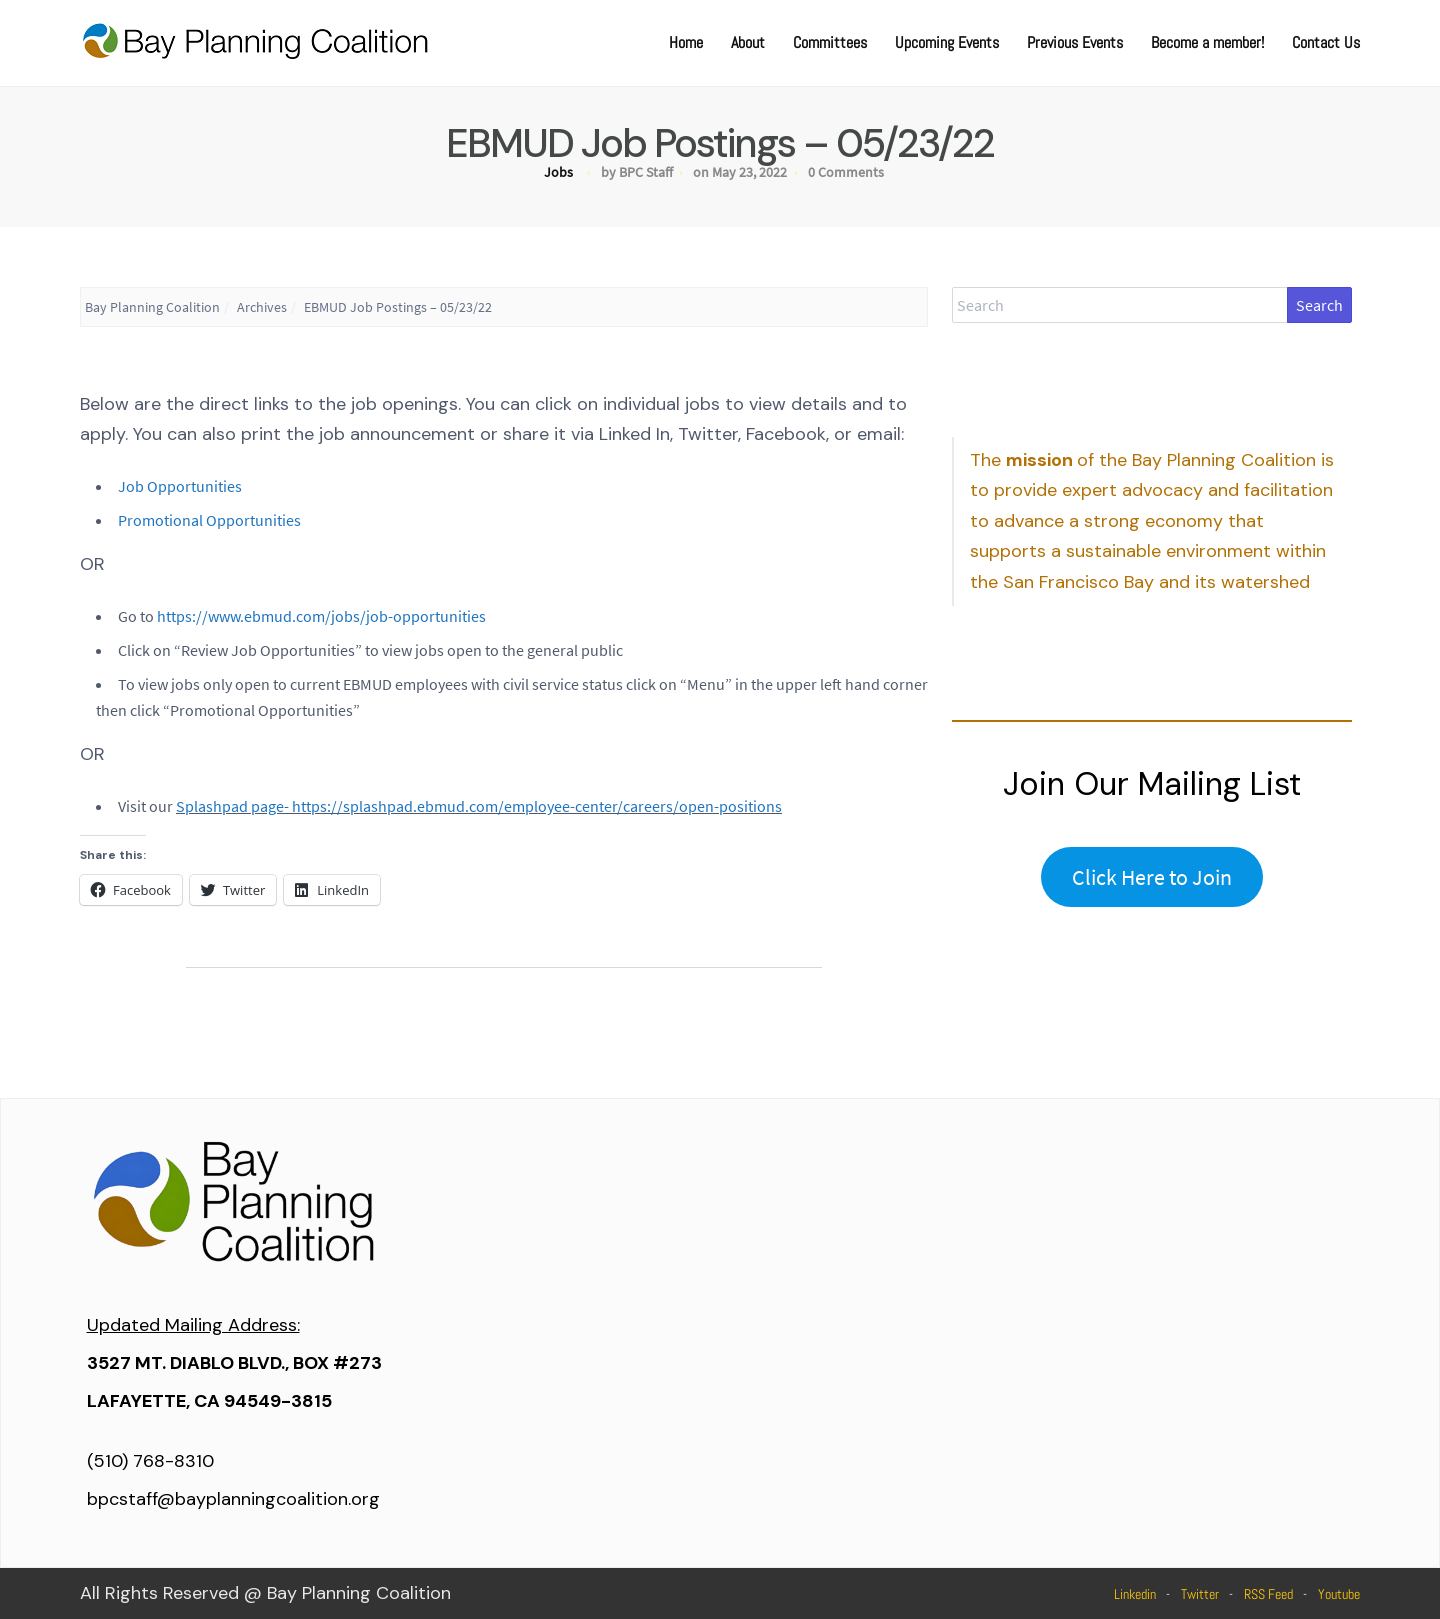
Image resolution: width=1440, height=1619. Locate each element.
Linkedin (1135, 1594)
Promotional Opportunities (209, 520)
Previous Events (1075, 42)
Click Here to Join (1152, 877)
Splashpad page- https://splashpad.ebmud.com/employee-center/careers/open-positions (479, 806)
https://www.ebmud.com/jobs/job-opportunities (321, 616)
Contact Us (1326, 42)
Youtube (1339, 1594)
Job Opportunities (180, 486)
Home (686, 42)
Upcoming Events (947, 42)
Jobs (558, 172)
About (748, 42)
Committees (830, 42)
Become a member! (1207, 42)
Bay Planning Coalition (152, 307)
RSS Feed (1268, 1594)
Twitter (1200, 1594)
